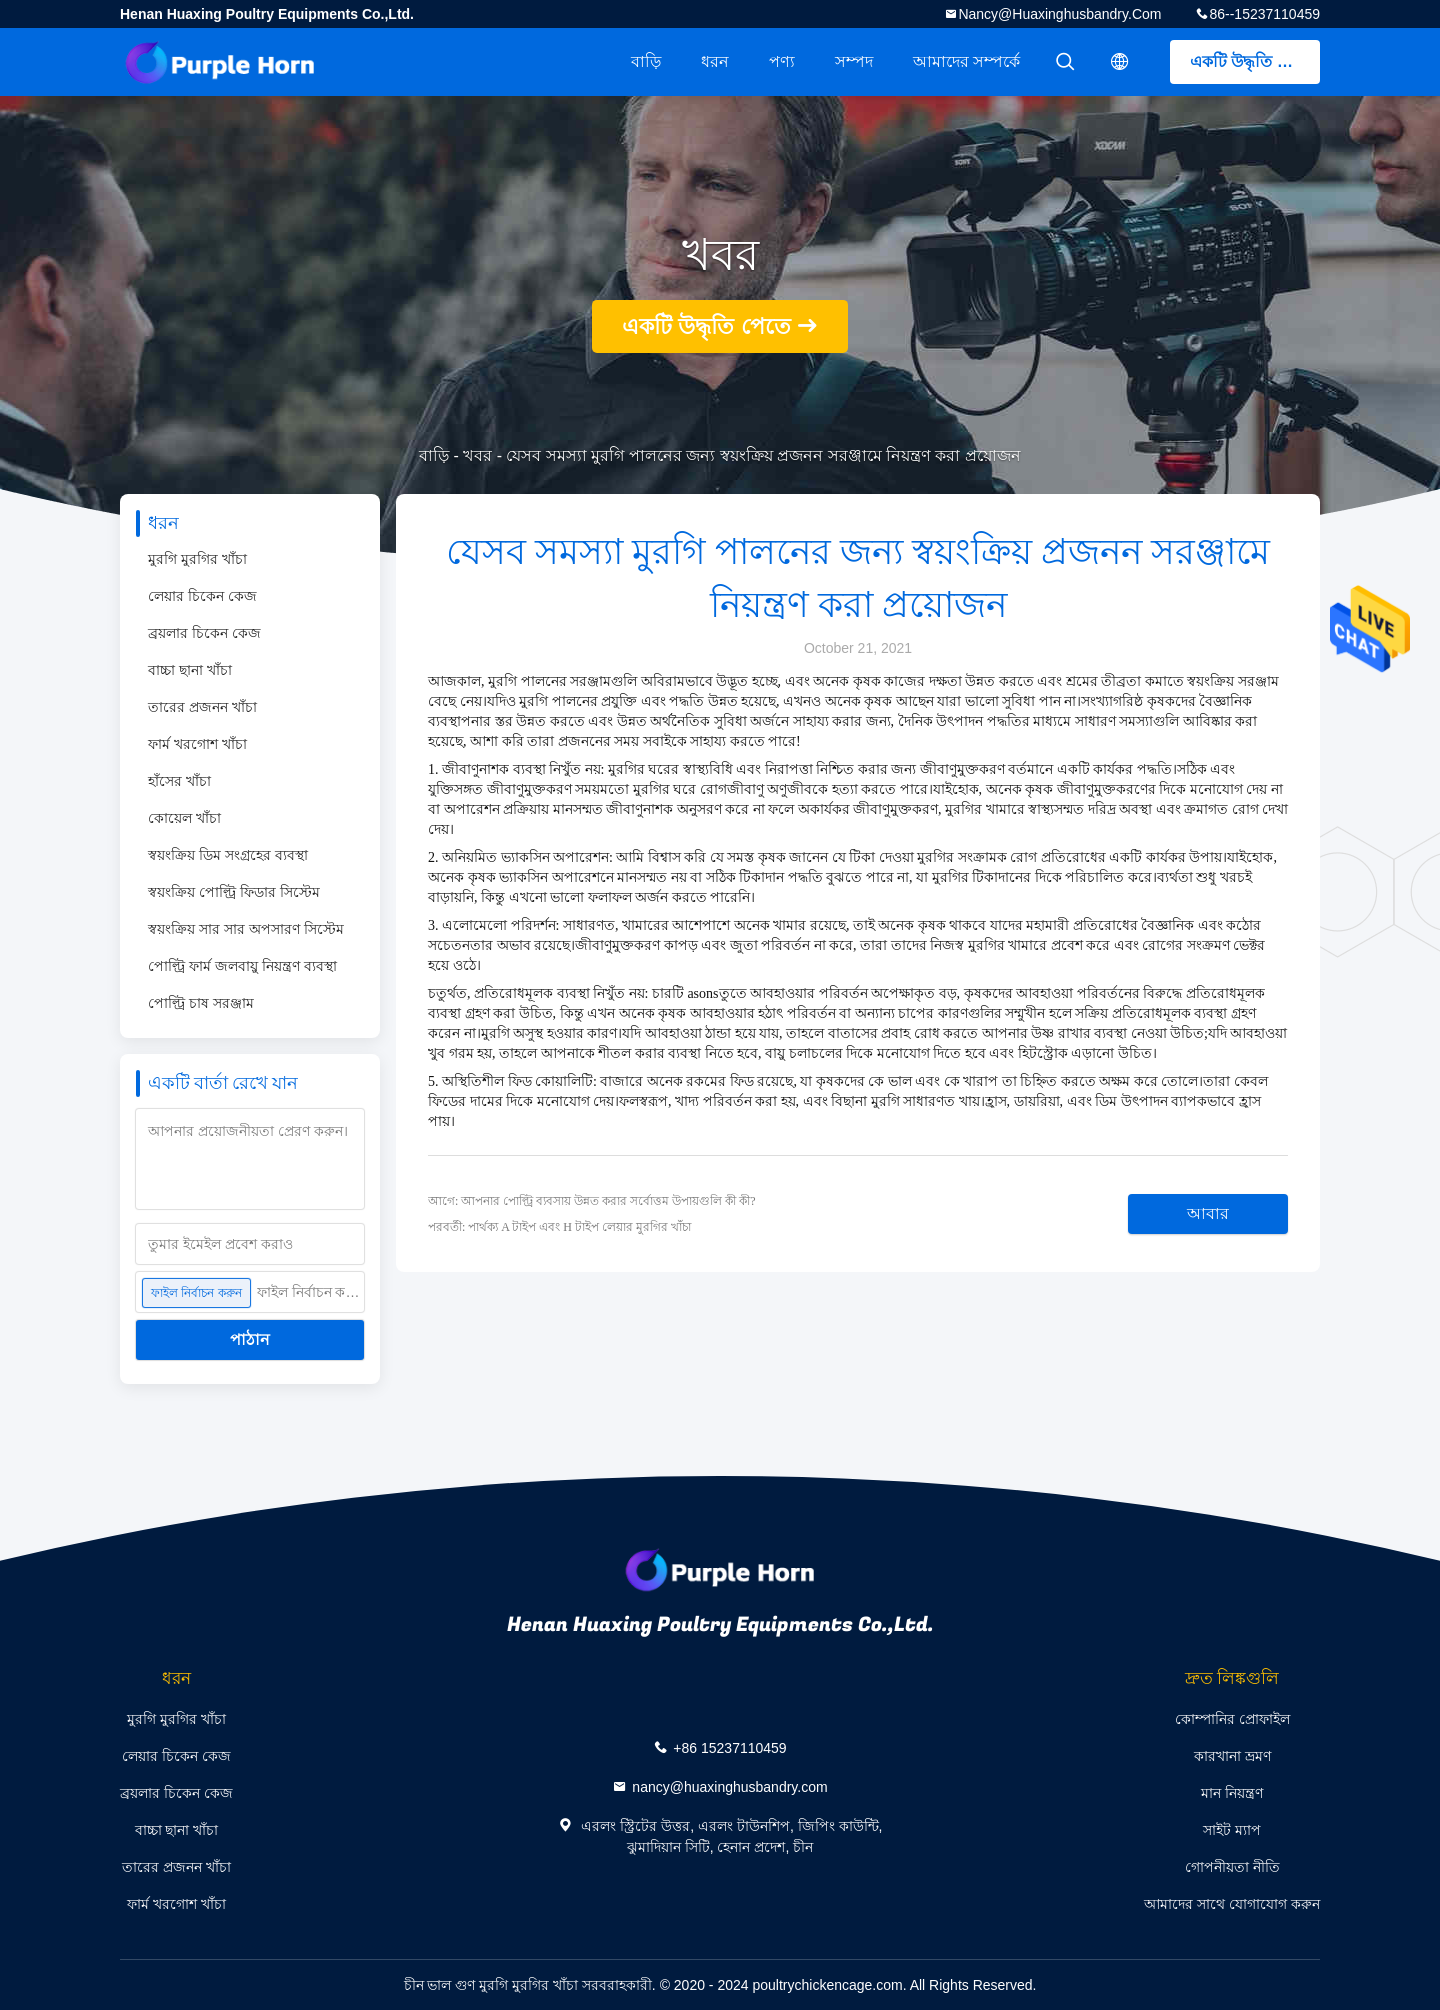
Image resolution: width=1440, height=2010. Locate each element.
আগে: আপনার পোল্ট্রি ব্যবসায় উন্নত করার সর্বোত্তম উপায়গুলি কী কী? (592, 1201)
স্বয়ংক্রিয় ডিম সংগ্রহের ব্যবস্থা (228, 855)
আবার (1208, 1213)
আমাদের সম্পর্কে (966, 61)
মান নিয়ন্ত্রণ (1232, 1793)
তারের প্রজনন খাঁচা (202, 707)
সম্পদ (854, 61)
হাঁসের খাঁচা (179, 781)
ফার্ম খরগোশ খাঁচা (197, 744)
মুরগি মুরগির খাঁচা (197, 559)
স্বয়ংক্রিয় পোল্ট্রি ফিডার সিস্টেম (234, 892)
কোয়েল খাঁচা (184, 818)
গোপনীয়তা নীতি (1232, 1867)
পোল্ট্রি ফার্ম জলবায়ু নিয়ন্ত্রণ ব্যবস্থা (242, 966)
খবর (477, 455)
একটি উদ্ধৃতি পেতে (1251, 61)
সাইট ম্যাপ (1232, 1830)
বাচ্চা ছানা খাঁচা (190, 670)
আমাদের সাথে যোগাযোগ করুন (1232, 1904)
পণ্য (782, 61)
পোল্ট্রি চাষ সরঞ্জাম (201, 1003)
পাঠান (250, 1339)
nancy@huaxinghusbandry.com (1059, 14)
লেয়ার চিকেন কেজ (202, 596)
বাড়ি (646, 61)
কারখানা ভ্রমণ (1232, 1756)
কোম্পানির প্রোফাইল (1232, 1719)
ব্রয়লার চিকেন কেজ (204, 633)
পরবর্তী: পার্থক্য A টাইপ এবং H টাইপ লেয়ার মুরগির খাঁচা (559, 1227)
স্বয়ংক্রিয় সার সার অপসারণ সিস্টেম (246, 929)
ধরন (715, 61)
